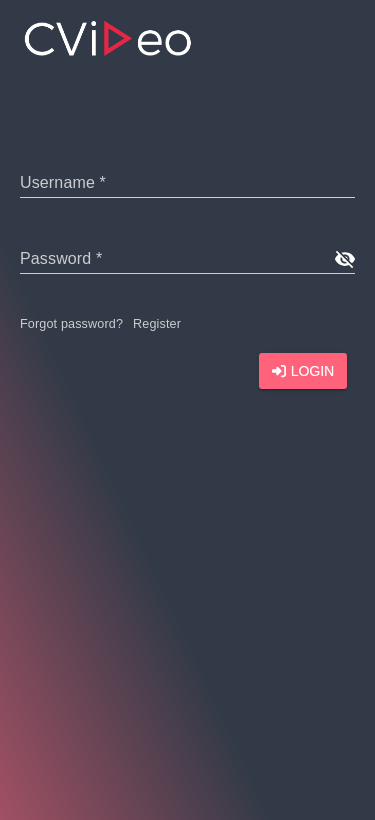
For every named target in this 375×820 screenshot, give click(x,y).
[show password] (344, 259)
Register (157, 324)
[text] (187, 182)
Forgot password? (71, 324)
